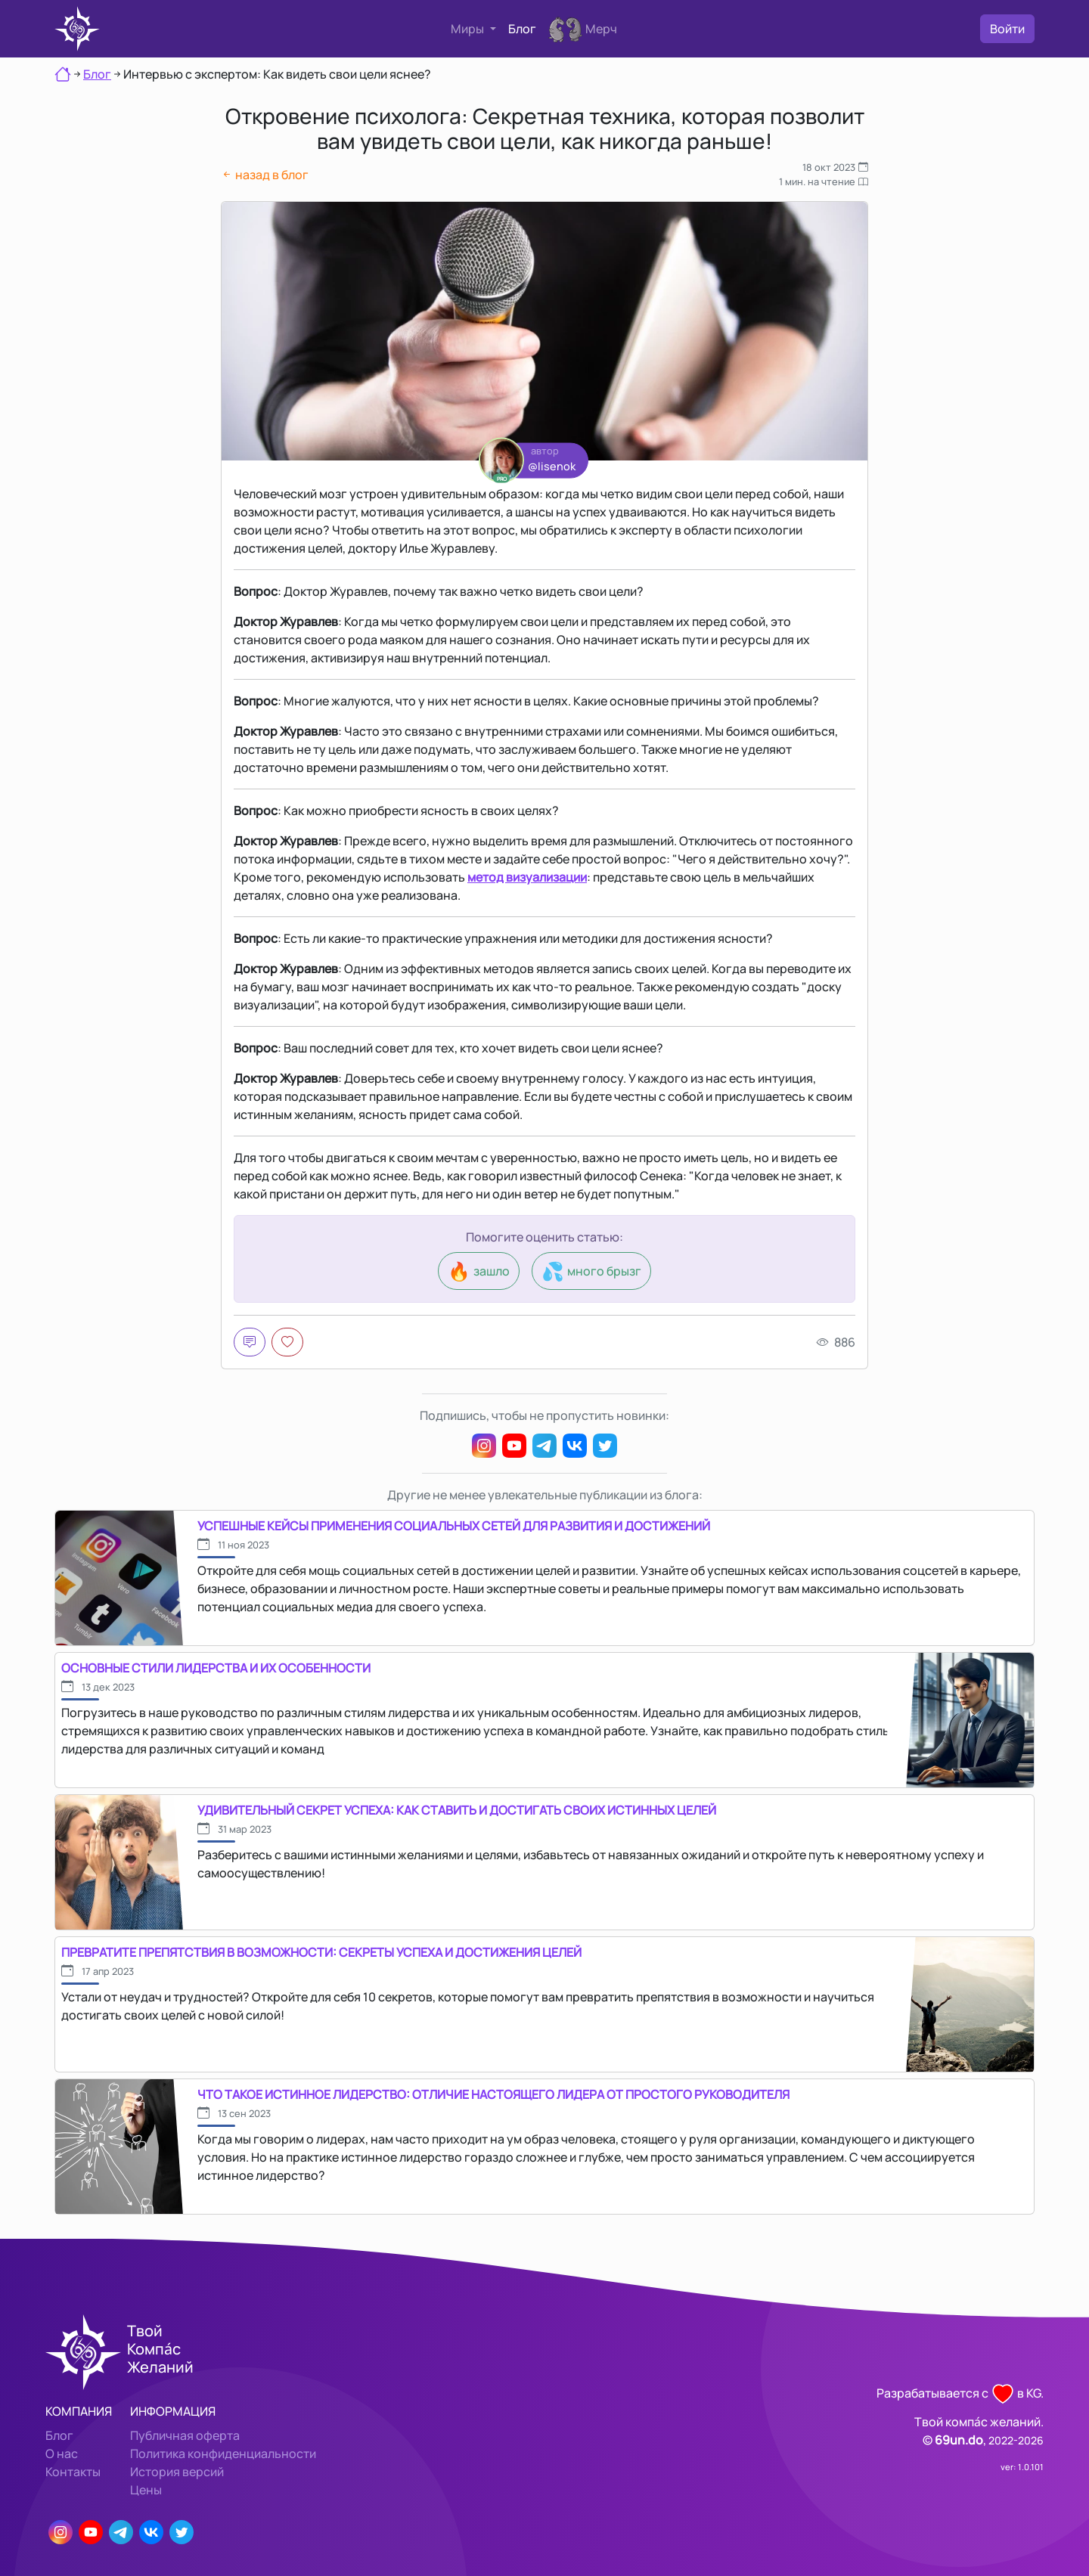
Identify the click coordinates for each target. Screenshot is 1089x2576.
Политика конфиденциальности (223, 2453)
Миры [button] (468, 28)
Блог (522, 28)
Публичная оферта (185, 2435)
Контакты (73, 2471)
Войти (1007, 28)
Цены (146, 2489)
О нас (61, 2453)
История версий (177, 2471)
